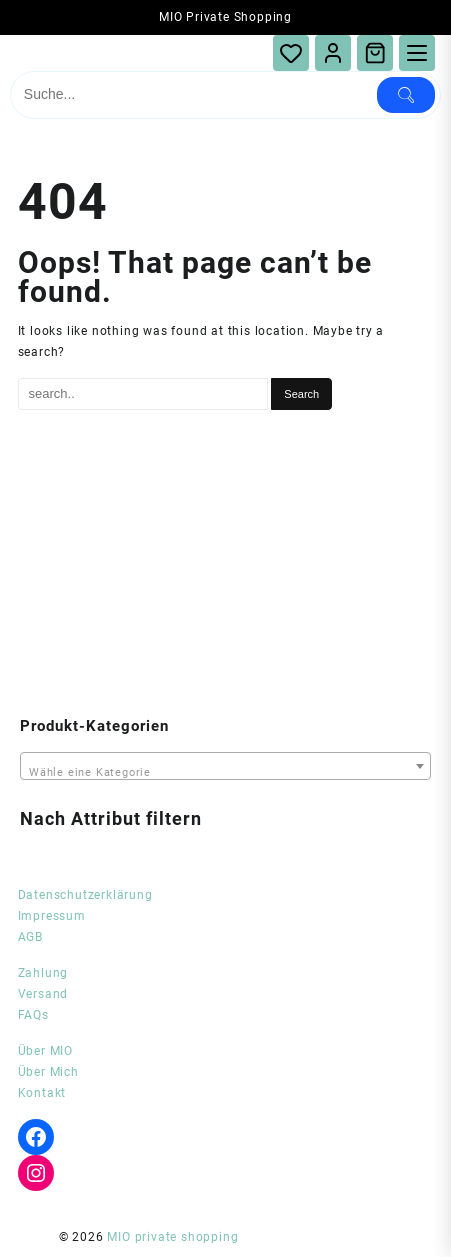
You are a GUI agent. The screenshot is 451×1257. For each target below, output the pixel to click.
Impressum (52, 916)
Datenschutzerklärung (85, 895)
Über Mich (48, 1072)
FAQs (33, 1015)
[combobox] (225, 766)
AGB (30, 937)
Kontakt (42, 1093)
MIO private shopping (172, 1237)
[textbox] (225, 768)
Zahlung (43, 973)
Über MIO (45, 1051)
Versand (43, 994)
